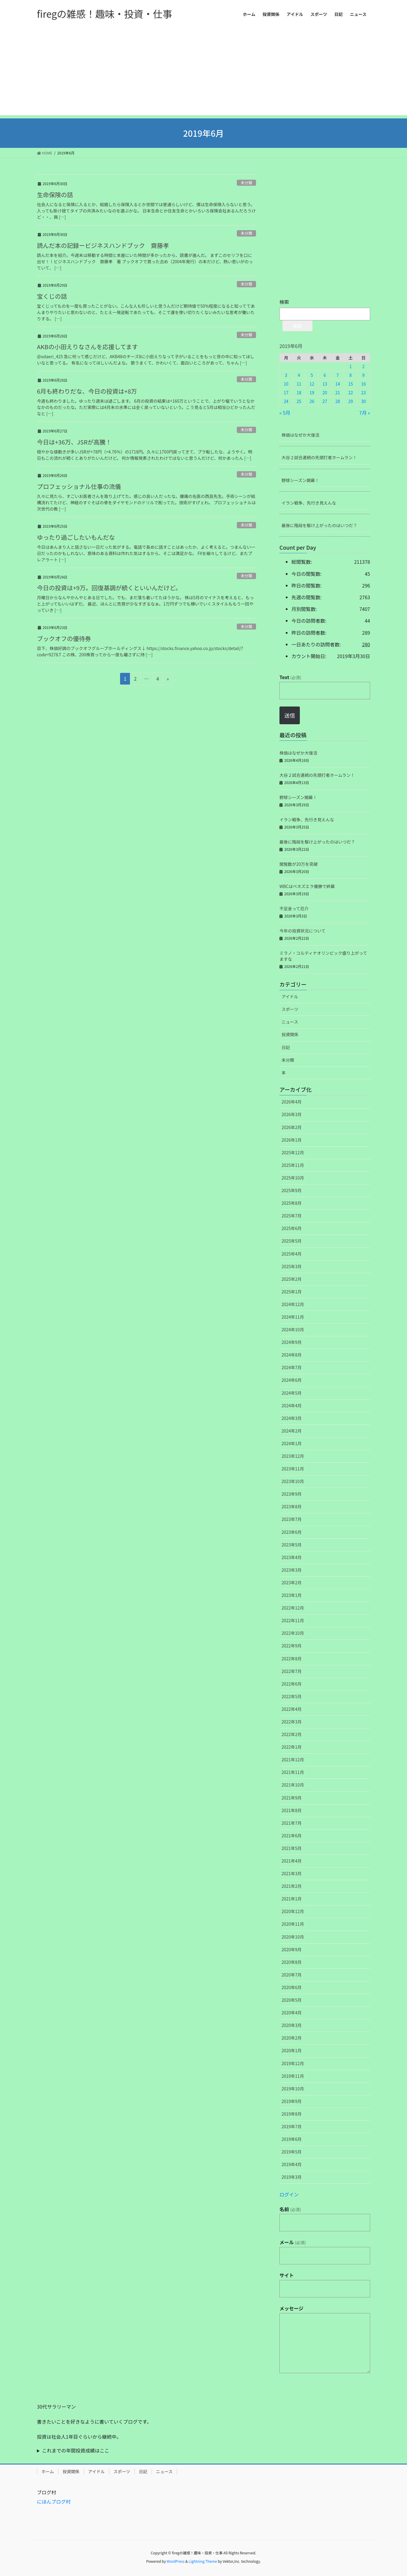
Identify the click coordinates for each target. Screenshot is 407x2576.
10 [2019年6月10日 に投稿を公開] (286, 384)
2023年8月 (292, 1506)
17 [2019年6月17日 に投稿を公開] (286, 392)
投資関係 (290, 1034)
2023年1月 (292, 1595)
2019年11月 (293, 2076)
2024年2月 (292, 1431)
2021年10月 (293, 1785)
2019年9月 (292, 2101)
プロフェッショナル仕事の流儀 (79, 486)
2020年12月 (293, 1911)
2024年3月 (292, 1418)
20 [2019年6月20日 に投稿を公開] (324, 392)
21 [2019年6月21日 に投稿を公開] (337, 392)
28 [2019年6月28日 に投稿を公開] (337, 401)
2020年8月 (292, 1962)
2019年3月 (292, 2177)
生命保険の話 (55, 194)
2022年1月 (292, 1747)
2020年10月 (293, 1937)
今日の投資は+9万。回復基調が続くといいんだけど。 (109, 587)
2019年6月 (292, 2139)
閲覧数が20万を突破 (298, 864)
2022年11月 (293, 1620)
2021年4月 (292, 1861)
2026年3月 (292, 1114)
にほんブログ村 (54, 2501)
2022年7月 (292, 1671)
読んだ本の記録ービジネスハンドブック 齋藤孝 (103, 245)
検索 (284, 301)
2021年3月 (292, 1873)
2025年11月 (293, 1165)
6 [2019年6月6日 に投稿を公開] (325, 375)
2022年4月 (292, 1709)
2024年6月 (292, 1380)
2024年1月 (292, 1443)
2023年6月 (292, 1532)
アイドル (290, 996)
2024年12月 (293, 1304)
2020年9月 (292, 1949)
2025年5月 (292, 1241)
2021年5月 (292, 1848)
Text (290, 677)
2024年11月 (293, 1317)
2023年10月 (293, 1481)
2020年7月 (292, 1975)
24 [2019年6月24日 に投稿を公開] (286, 401)
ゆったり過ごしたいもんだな (76, 537)
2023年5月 (292, 1545)
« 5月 (284, 412)
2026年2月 (292, 1127)
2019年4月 (292, 2164)
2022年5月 (292, 1696)
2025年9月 (292, 1190)
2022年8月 (292, 1659)
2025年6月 (292, 1228)
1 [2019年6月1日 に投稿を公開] (350, 366)
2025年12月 (293, 1152)
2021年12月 (293, 1760)
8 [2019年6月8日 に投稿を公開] (350, 375)
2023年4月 (292, 1557)
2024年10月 (293, 1329)
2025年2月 (292, 1279)
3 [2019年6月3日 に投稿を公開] (286, 375)
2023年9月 (292, 1494)
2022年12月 (293, 1608)
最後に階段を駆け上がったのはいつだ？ (319, 525)
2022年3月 (292, 1722)
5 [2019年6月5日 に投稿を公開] (312, 375)
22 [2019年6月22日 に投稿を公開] (350, 392)
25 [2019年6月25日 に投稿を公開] (299, 401)
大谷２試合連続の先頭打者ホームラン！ (319, 457)
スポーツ (290, 1009)
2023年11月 (293, 1469)
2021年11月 (293, 1772)
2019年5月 (292, 2152)
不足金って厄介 (294, 908)
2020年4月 (292, 2013)
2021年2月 (292, 1886)
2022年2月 (292, 1734)
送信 (289, 715)
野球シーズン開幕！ (300, 480)
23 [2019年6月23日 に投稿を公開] (363, 392)
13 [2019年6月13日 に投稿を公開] (324, 384)
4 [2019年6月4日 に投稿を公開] (299, 375)
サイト (286, 2275)
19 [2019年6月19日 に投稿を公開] (311, 392)
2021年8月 (292, 1810)
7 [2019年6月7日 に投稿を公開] (337, 375)
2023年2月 (292, 1582)
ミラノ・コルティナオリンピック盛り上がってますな (323, 956)
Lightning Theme (202, 2561)
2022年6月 (292, 1684)
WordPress (176, 2561)
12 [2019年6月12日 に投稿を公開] (311, 384)
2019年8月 (292, 2114)
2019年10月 (293, 2089)
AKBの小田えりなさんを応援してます (87, 346)
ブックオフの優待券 (64, 638)
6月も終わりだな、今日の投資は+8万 (87, 391)
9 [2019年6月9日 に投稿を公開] (363, 375)
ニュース (290, 1022)
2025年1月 (292, 1292)
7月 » (364, 412)
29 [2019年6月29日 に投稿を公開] (350, 401)
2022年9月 (292, 1646)
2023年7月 (292, 1519)
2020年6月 (292, 1987)
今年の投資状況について (302, 931)
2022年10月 (293, 1633)
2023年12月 (293, 1456)
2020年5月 (292, 2000)
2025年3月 (292, 1266)
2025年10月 (293, 1178)
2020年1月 (292, 2050)
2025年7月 (292, 1216)
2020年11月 (293, 1924)
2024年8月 (292, 1355)
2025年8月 (292, 1203)
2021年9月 (292, 1798)
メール (292, 2242)
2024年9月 (292, 1342)
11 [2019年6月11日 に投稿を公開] (299, 384)
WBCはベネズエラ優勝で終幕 (307, 886)
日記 (286, 1047)
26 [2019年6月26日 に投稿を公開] (311, 401)
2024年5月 (292, 1393)
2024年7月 (292, 1367)
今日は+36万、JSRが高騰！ (74, 442)
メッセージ (291, 2308)
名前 (290, 2209)
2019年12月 (293, 2063)
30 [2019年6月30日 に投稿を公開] (363, 401)
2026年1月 (292, 1140)
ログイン (289, 2194)
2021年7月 (292, 1823)
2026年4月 (292, 1102)
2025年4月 (292, 1254)
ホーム (47, 2471)
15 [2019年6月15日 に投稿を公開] (350, 384)
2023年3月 (292, 1570)
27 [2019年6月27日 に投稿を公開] (324, 401)
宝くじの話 (52, 296)
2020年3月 (292, 2025)
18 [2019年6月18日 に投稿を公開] (299, 392)
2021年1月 (292, 1899)
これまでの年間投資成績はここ (75, 2450)
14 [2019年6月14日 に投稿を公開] (337, 384)
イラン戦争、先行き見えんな (309, 503)
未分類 (246, 182)
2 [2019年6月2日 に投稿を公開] (363, 366)
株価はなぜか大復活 (300, 435)
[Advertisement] (203, 73)
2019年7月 (292, 2126)
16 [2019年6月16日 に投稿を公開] (363, 384)
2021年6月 (292, 1836)
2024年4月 (292, 1405)
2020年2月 (292, 2038)
